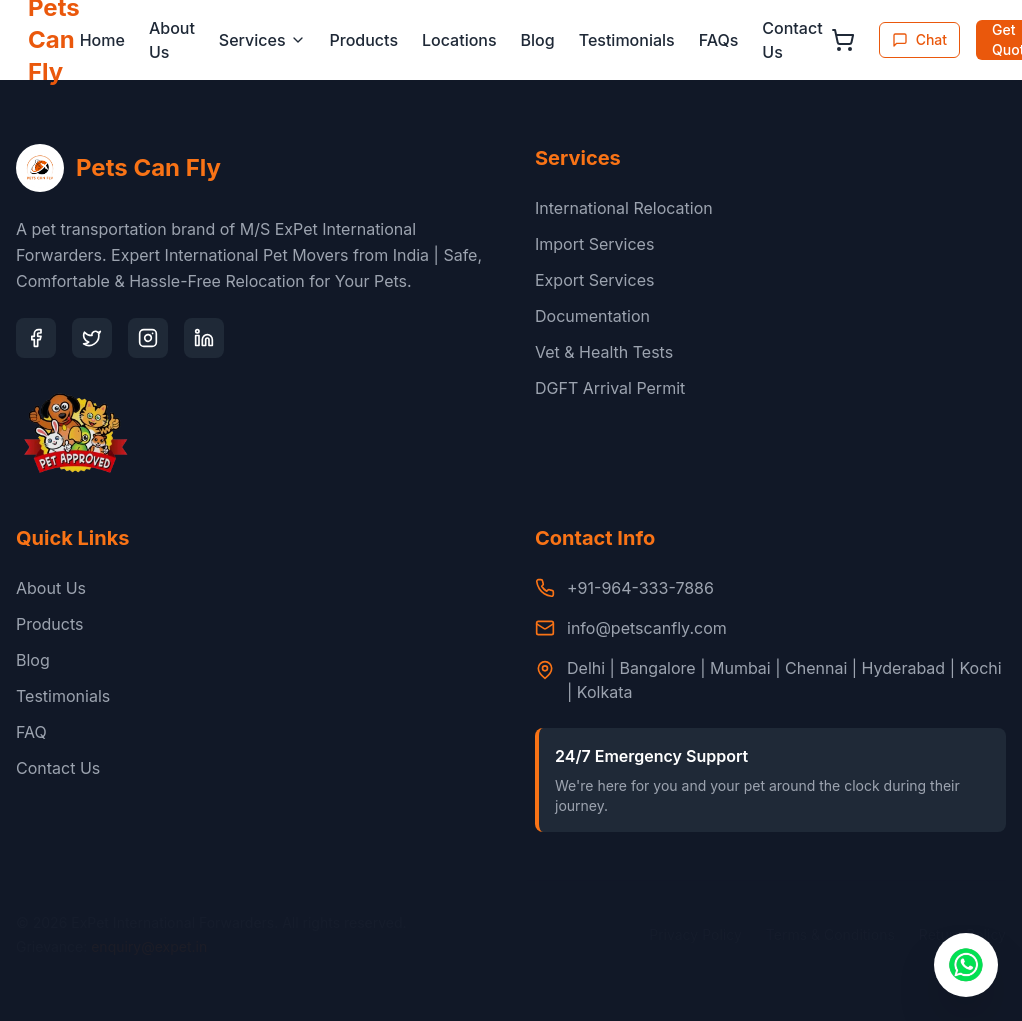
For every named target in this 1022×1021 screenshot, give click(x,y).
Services (262, 40)
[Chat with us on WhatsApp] (966, 965)
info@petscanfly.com (647, 628)
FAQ (31, 732)
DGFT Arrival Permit (610, 388)
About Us (172, 40)
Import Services (594, 244)
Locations (459, 40)
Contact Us (792, 40)
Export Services (594, 280)
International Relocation (624, 208)
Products (364, 40)
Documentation (592, 316)
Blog (538, 40)
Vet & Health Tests (604, 352)
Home (102, 40)
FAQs (719, 40)
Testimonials (627, 40)
